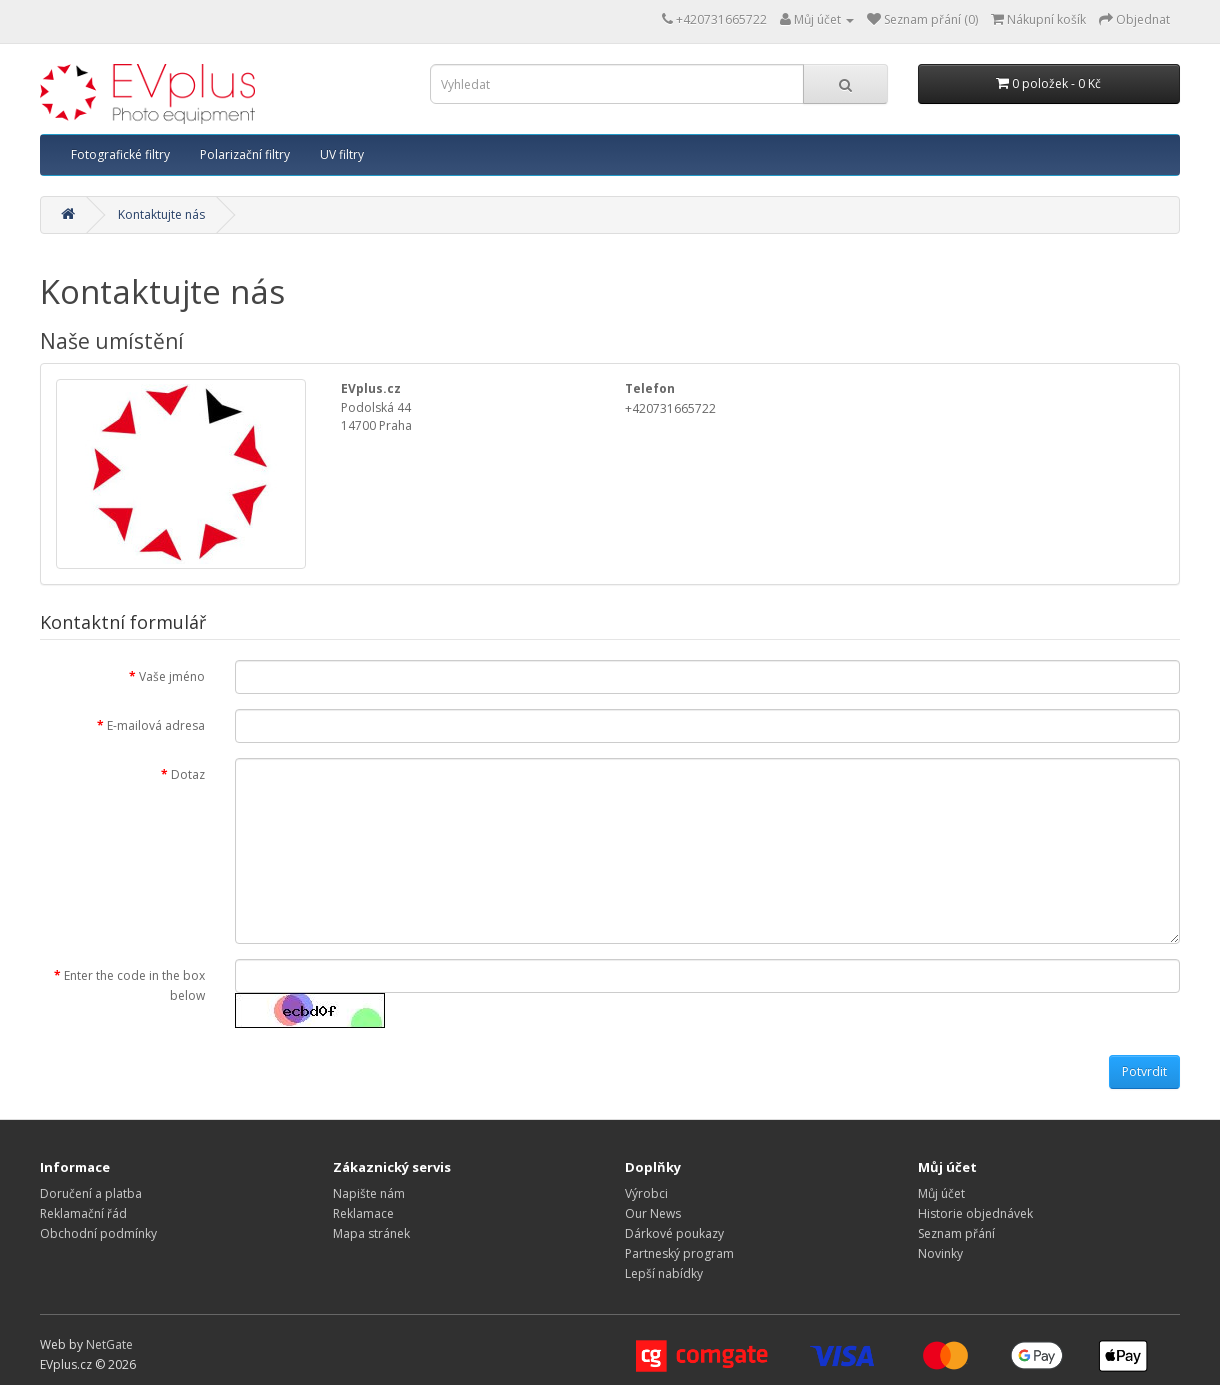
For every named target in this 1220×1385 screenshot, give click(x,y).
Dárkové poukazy (674, 1233)
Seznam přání (956, 1233)
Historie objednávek (975, 1213)
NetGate (109, 1344)
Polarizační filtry (245, 154)
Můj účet (941, 1193)
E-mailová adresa (156, 725)
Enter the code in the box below (134, 985)
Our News (653, 1213)
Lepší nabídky (664, 1273)
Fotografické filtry (120, 154)
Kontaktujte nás (161, 214)
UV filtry (342, 154)
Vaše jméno (172, 676)
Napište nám (369, 1193)
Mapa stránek (371, 1233)
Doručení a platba (91, 1193)
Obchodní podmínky (98, 1233)
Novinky (940, 1253)
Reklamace (363, 1213)
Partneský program (679, 1253)
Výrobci (646, 1193)
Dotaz (188, 774)
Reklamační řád (83, 1213)
